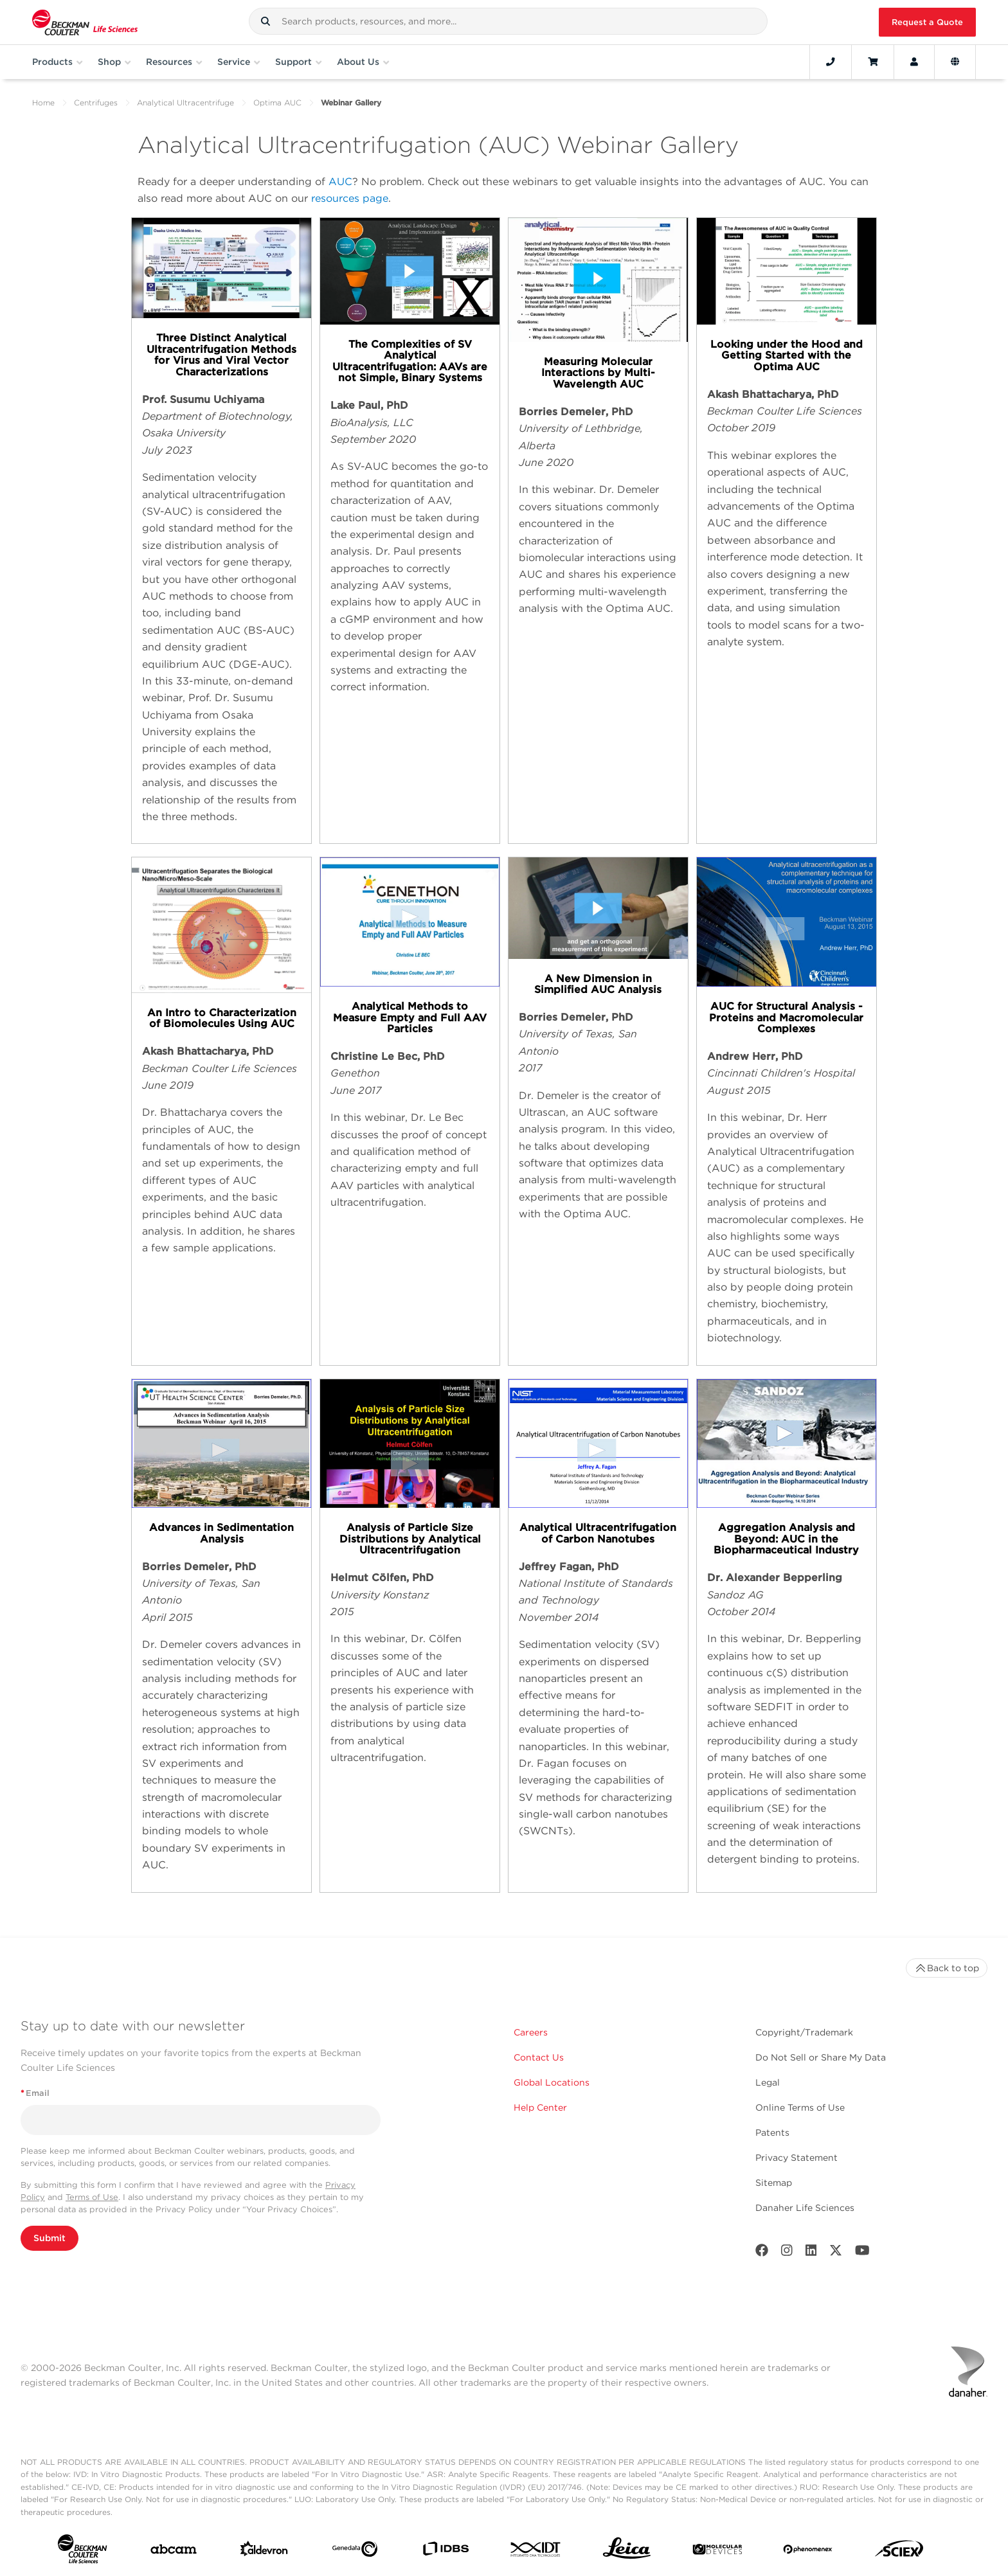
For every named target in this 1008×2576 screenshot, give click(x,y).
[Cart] (873, 61)
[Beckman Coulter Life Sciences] (85, 22)
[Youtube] (862, 2253)
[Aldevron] (264, 2551)
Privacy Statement (796, 2157)
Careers (531, 2032)
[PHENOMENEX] (808, 2551)
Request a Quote (927, 22)
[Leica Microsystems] (626, 2552)
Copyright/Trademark (804, 2032)
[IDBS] (445, 2551)
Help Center (540, 2107)
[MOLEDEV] (717, 2552)
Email (35, 2093)
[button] (265, 21)
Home (43, 102)
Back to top (946, 1968)
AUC (340, 181)
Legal (767, 2082)
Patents (772, 2132)
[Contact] (830, 61)
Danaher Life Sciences (804, 2208)
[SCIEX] (899, 2551)
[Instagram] (787, 2253)
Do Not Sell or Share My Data (820, 2057)
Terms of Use (92, 2197)
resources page (349, 198)
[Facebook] (761, 2253)
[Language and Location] (955, 61)
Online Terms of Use (800, 2107)
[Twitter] (835, 2253)
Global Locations (552, 2082)
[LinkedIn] (811, 2253)
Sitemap (773, 2183)
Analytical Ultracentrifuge (185, 102)
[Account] (914, 61)
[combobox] (508, 21)
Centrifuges (96, 102)
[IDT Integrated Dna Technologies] (536, 2552)
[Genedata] (355, 2551)
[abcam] (173, 2552)
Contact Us (539, 2057)
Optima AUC (277, 102)
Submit (49, 2238)
